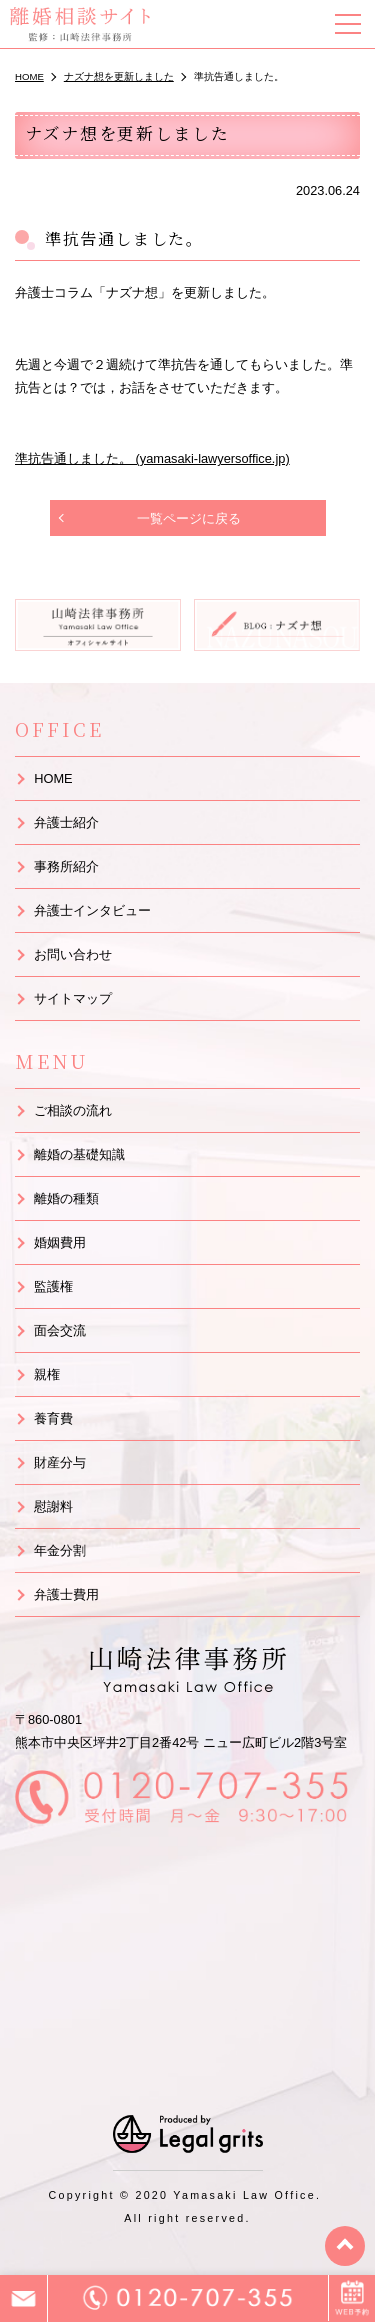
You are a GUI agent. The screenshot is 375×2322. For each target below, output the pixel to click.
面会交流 (60, 1330)
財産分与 (60, 1462)
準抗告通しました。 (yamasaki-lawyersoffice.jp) (152, 458)
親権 (47, 1374)
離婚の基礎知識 (79, 1154)
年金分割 (60, 1550)
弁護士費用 (66, 1594)
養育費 (53, 1418)
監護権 (53, 1286)
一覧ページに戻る (189, 518)
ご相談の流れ (73, 1110)
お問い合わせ (73, 954)
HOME (53, 778)
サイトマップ (73, 998)
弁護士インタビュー (92, 910)
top (345, 2246)
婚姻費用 (60, 1242)
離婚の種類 (66, 1198)
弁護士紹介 (66, 822)
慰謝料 (53, 1506)
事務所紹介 (66, 866)
